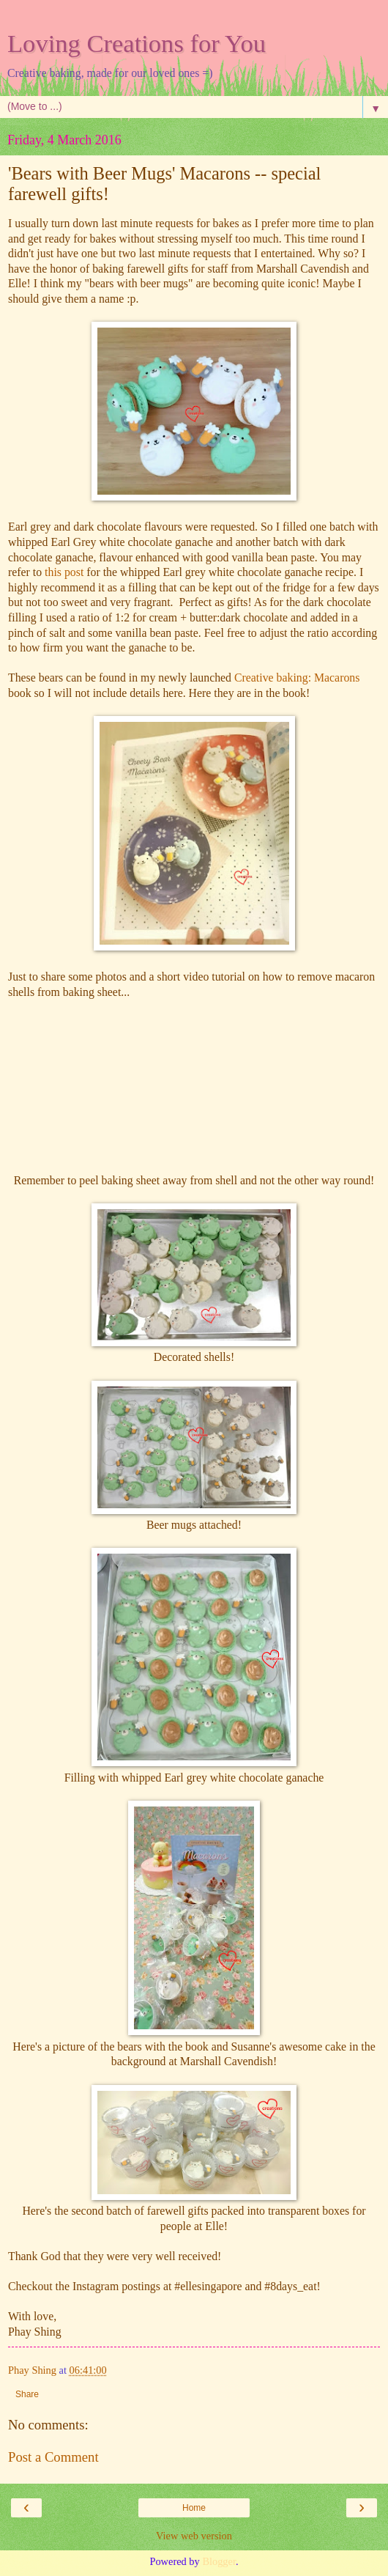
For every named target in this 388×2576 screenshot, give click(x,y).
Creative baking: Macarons (296, 677)
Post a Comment (53, 2457)
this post (64, 572)
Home (194, 2508)
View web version (194, 2536)
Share (27, 2394)
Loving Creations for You (136, 43)
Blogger (219, 2561)
